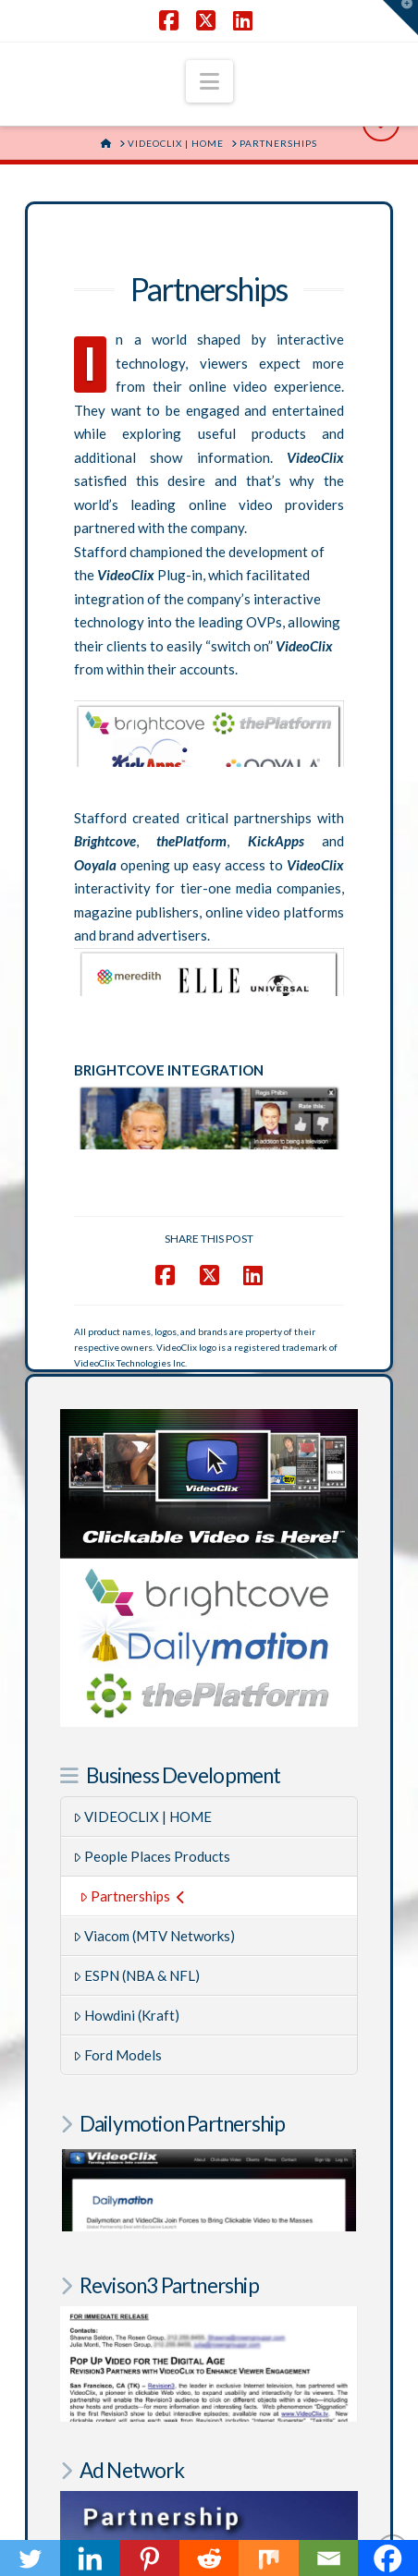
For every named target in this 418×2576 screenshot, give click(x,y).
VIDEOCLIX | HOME (143, 1816)
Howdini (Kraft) (126, 2015)
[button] (209, 81)
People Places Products (152, 1856)
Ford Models (118, 2055)
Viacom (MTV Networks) (154, 1935)
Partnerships (132, 1896)
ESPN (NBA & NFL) (137, 1975)
